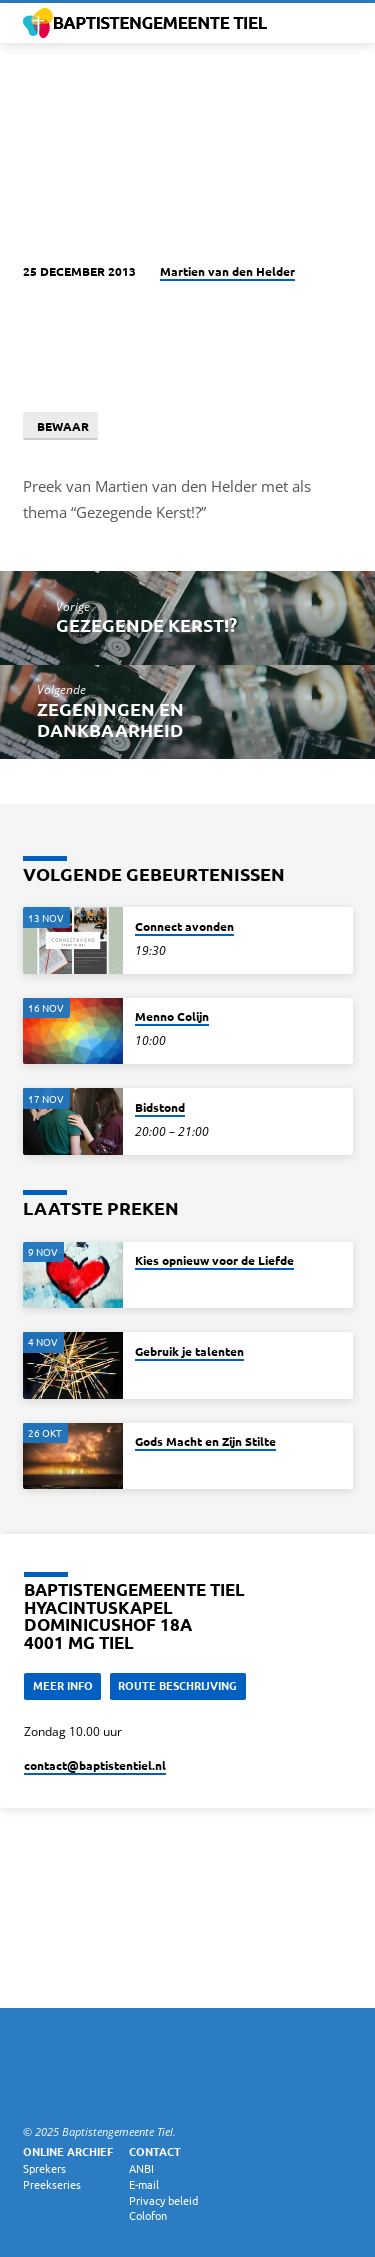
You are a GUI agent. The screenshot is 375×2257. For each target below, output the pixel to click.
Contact (155, 2151)
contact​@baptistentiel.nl (95, 1765)
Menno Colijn (172, 1016)
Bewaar (60, 426)
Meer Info (63, 1685)
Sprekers (44, 2168)
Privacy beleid (163, 2200)
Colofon (148, 2215)
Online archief (68, 2151)
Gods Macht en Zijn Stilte (205, 1441)
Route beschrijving (177, 1685)
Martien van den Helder (227, 271)
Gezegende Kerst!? (146, 624)
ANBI (141, 2168)
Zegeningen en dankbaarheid (110, 719)
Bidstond (160, 1107)
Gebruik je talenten (189, 1351)
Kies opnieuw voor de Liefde (214, 1260)
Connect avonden (184, 926)
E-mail (144, 2184)
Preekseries (52, 2184)
